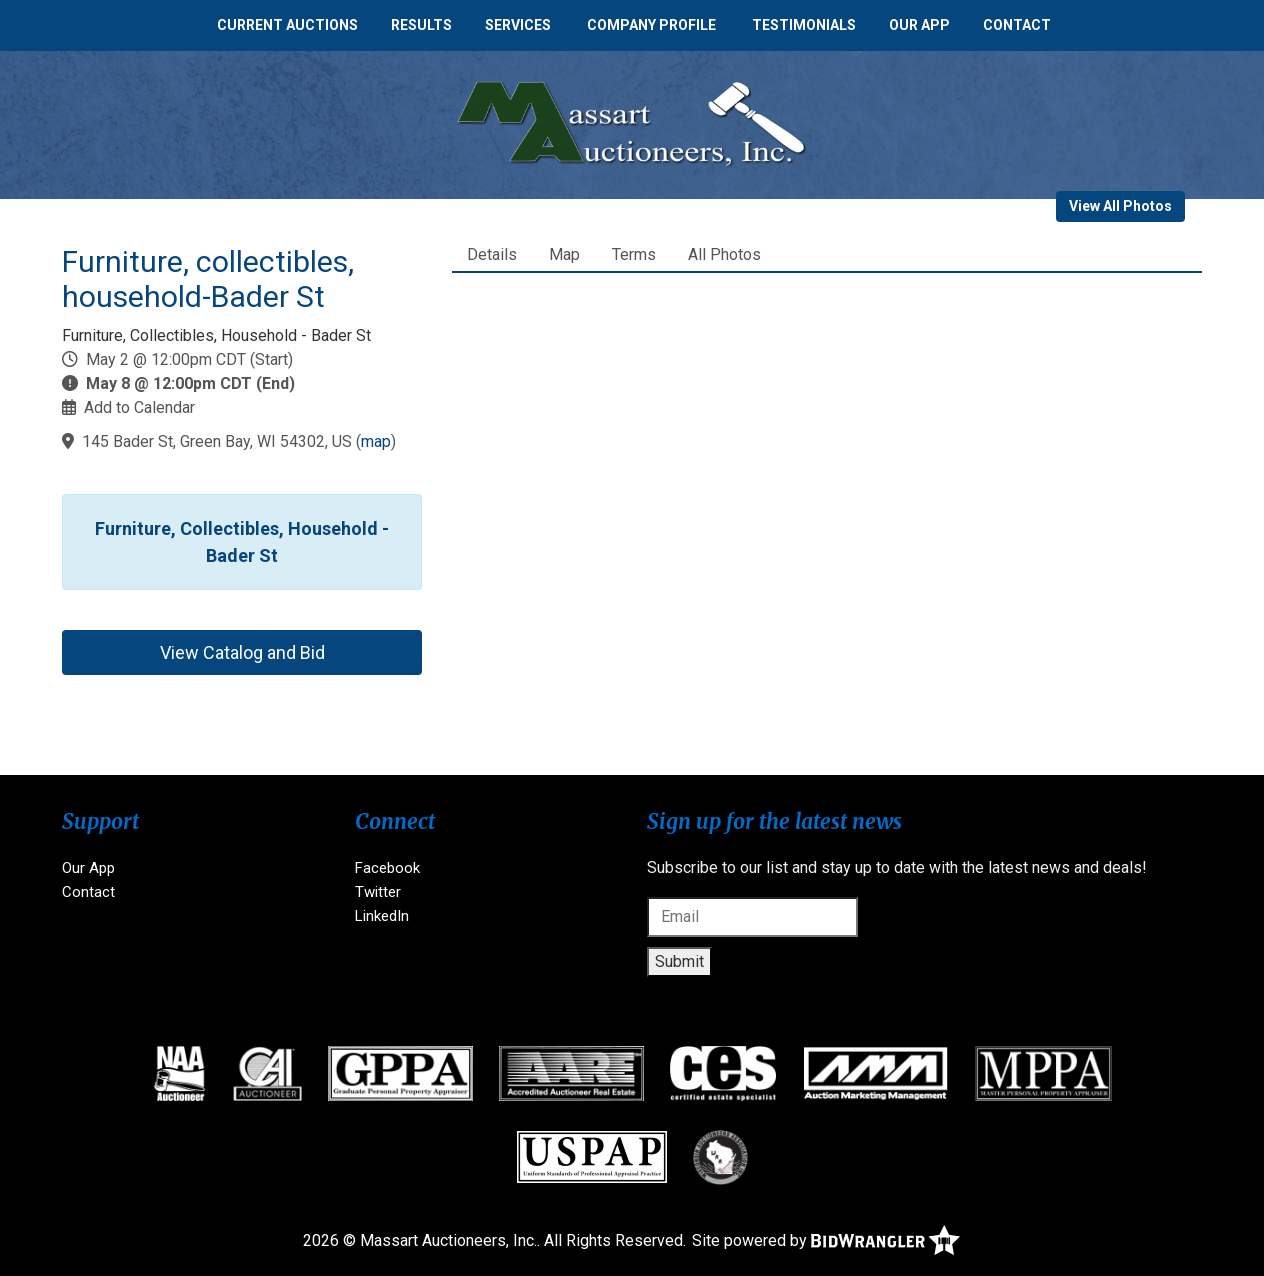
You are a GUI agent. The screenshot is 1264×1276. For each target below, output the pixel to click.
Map (564, 254)
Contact (1017, 25)
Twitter (378, 892)
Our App (919, 25)
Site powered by (826, 1240)
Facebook (387, 868)
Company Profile (651, 25)
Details (492, 254)
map (376, 441)
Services (518, 25)
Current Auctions (287, 25)
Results (421, 25)
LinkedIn (382, 916)
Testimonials (804, 25)
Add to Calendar (139, 407)
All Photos (724, 254)
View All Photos (1120, 206)
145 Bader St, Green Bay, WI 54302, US (217, 441)
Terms (634, 254)
